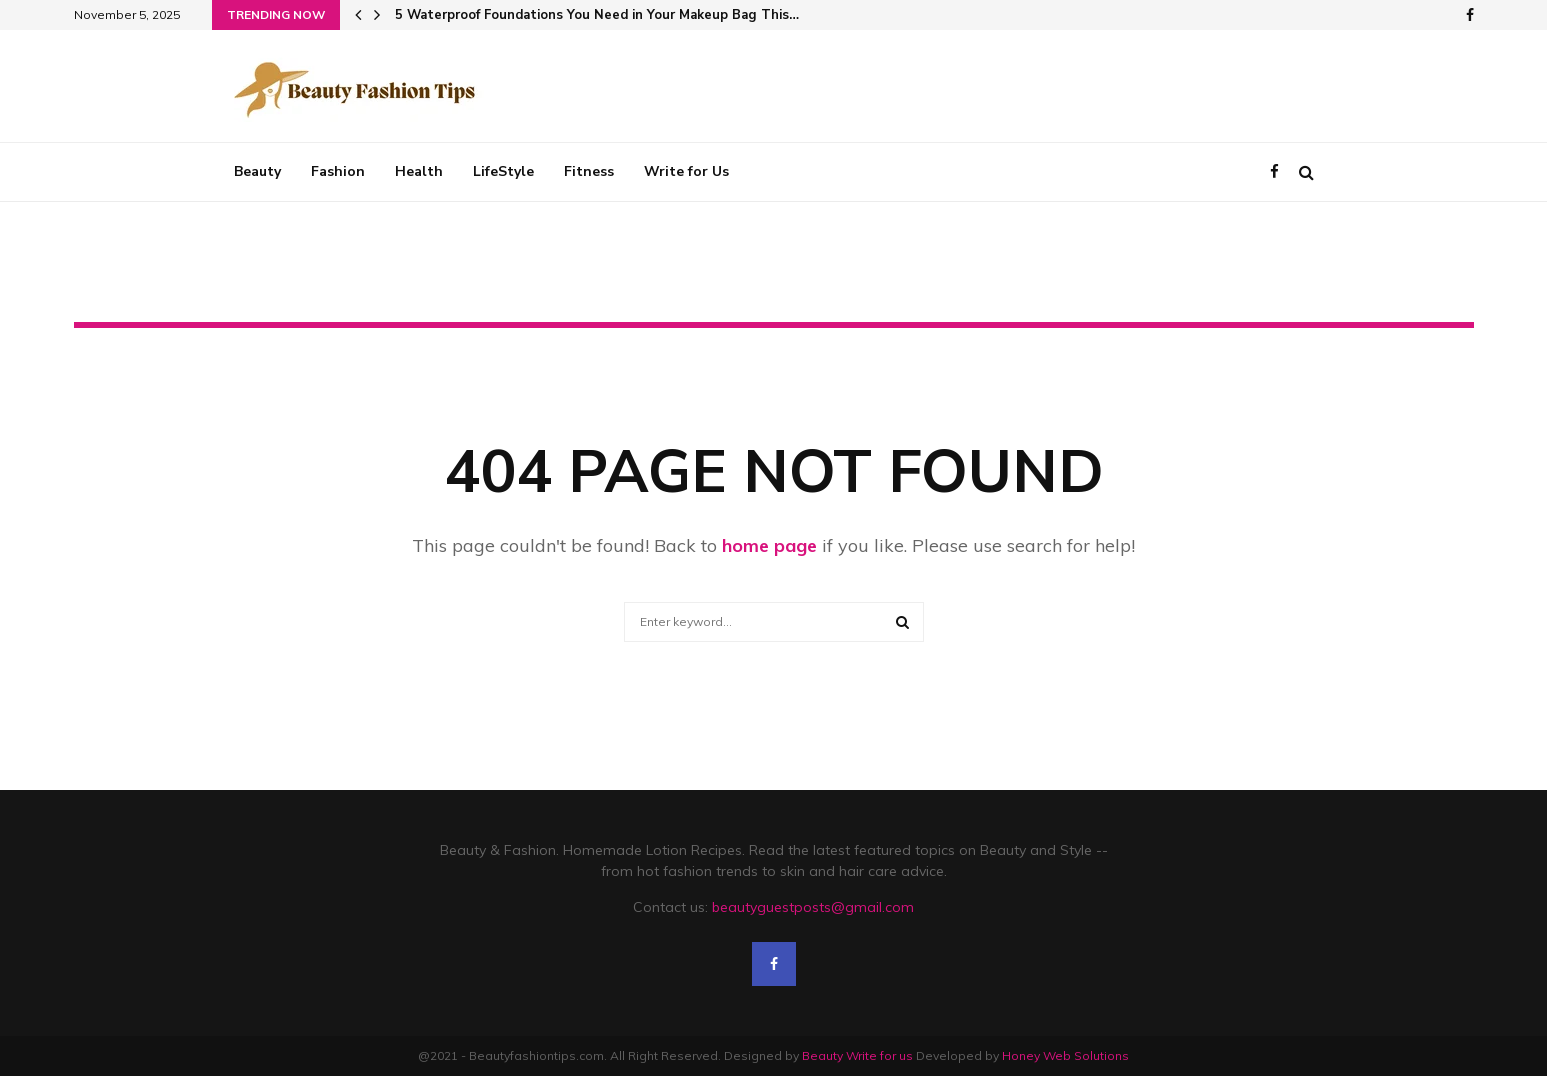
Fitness (589, 171)
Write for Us (686, 171)
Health (419, 171)
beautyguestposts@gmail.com (813, 907)
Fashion (338, 171)
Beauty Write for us (857, 1055)
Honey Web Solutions (1065, 1055)
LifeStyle (503, 171)
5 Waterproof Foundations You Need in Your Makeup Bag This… (597, 15)
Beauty (257, 171)
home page (769, 545)
